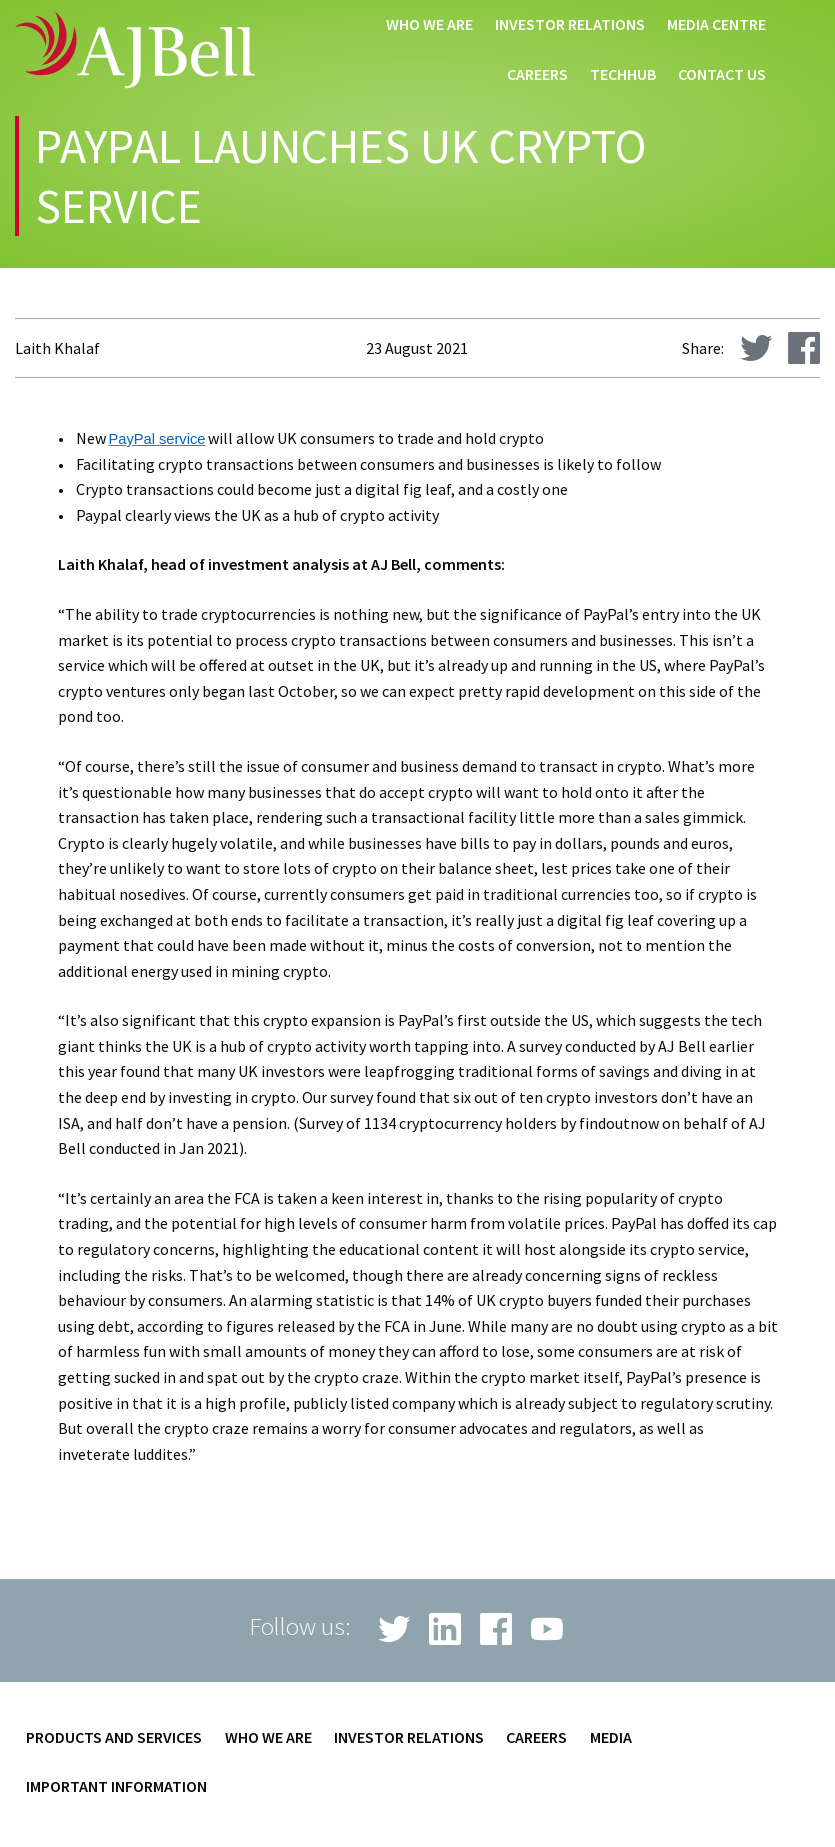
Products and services (114, 1738)
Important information (116, 1787)
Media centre (716, 25)
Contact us (722, 75)
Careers (537, 75)
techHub (623, 75)
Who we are (429, 25)
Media (611, 1738)
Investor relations (570, 25)
